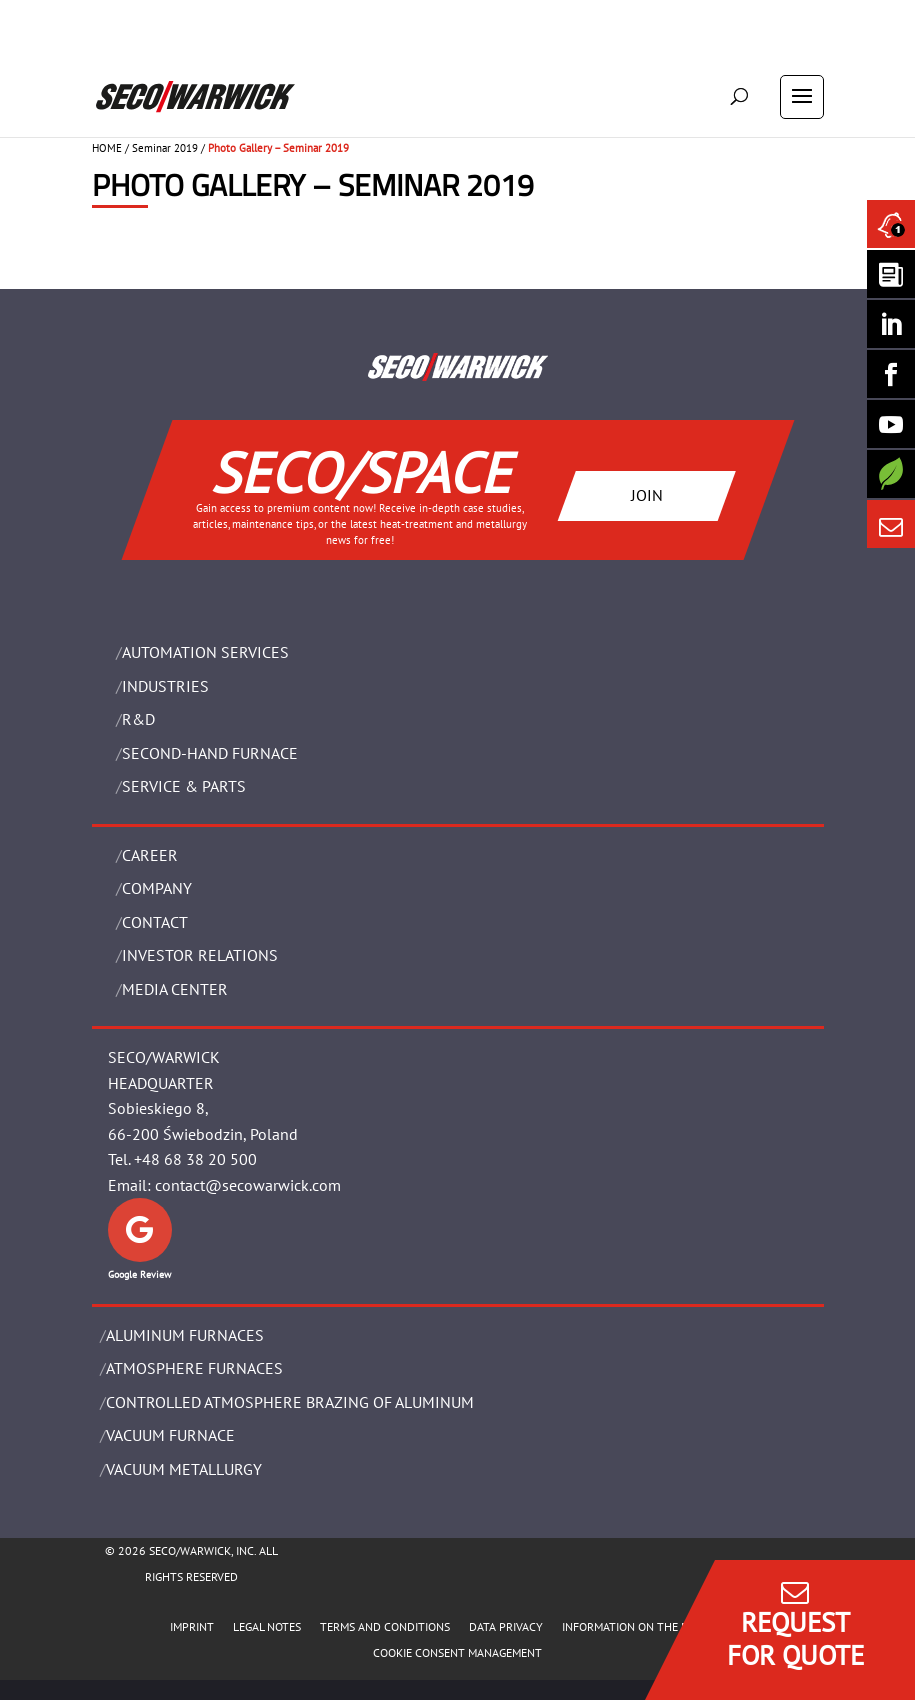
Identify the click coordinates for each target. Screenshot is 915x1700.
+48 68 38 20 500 (195, 1159)
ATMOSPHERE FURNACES (194, 1368)
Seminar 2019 (165, 148)
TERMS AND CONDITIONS (385, 1626)
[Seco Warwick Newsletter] (891, 274)
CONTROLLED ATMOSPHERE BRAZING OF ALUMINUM (290, 1402)
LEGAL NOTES (267, 1626)
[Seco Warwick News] (891, 224)
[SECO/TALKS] (891, 424)
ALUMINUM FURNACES (185, 1335)
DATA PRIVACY (506, 1626)
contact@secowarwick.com (248, 1185)
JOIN (646, 495)
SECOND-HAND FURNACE (210, 753)
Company (157, 888)
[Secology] (891, 474)
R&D (138, 719)
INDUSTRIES (165, 686)
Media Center (175, 989)
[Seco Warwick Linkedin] (891, 324)
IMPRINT (192, 1626)
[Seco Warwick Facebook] (891, 374)
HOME (107, 148)
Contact (155, 922)
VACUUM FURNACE (170, 1435)
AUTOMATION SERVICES (205, 652)
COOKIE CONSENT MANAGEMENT (457, 1652)
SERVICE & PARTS (184, 786)
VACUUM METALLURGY (184, 1469)
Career (150, 855)
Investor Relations (200, 955)
